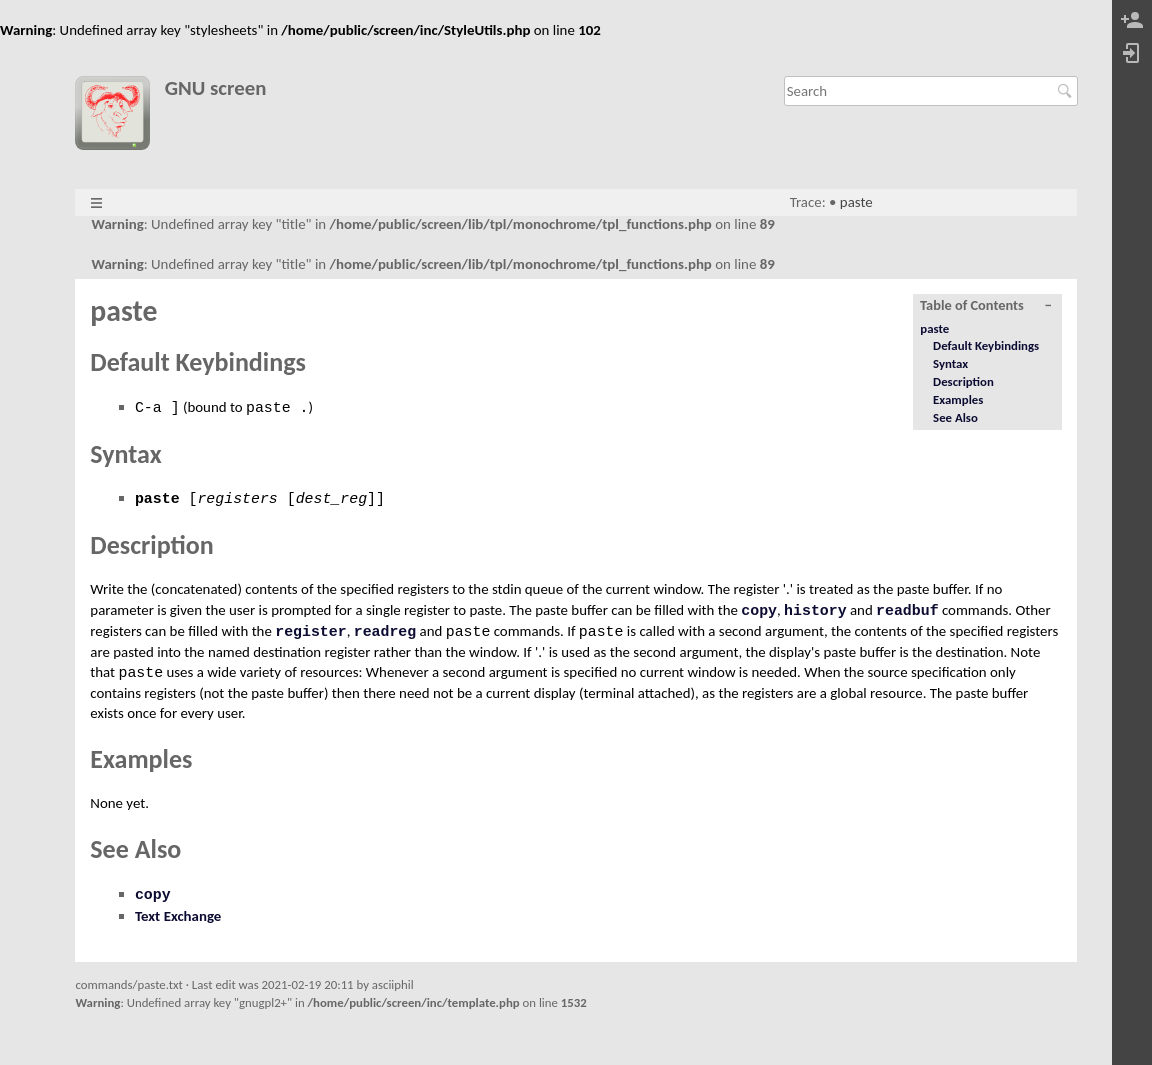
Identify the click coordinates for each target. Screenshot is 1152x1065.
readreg (385, 632)
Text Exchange (178, 916)
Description (963, 381)
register (310, 632)
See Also (955, 417)
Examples (958, 399)
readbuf (907, 611)
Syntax (950, 363)
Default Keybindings (986, 345)
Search (1067, 91)
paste (856, 202)
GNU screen (216, 88)
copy (759, 611)
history (815, 611)
